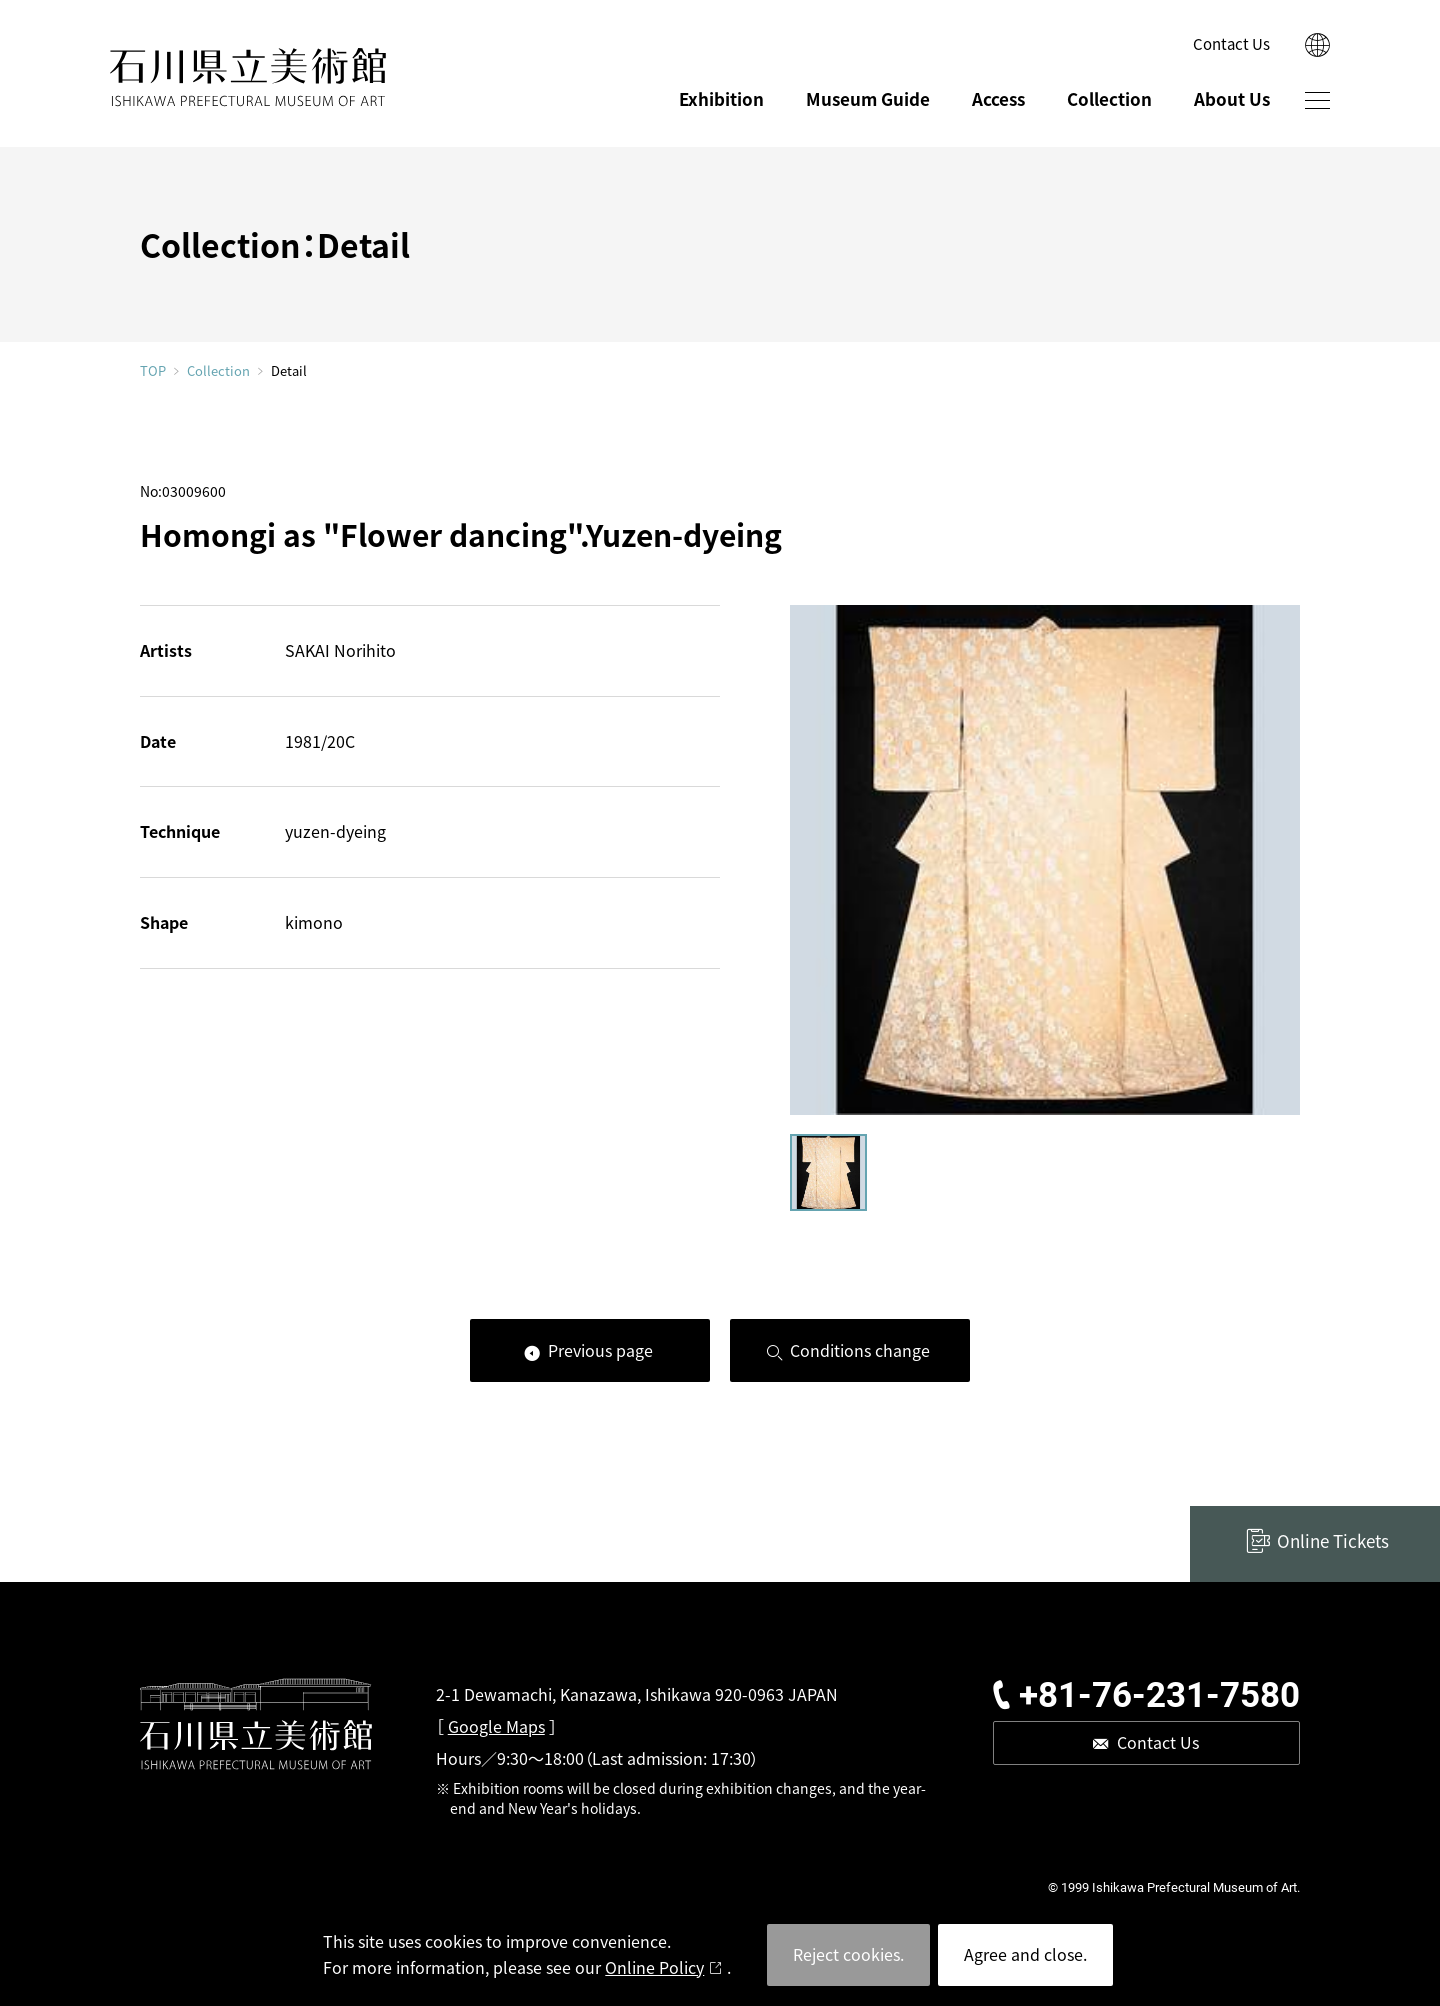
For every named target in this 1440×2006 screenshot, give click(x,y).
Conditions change (860, 1350)
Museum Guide (868, 98)
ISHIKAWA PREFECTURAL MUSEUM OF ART (248, 77)
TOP (153, 370)
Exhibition (721, 98)
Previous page (600, 1350)
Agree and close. (1025, 1954)
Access (998, 98)
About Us (1232, 98)
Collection (1109, 98)
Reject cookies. (848, 1954)
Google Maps (496, 1726)
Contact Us (1231, 43)
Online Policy (654, 1967)
